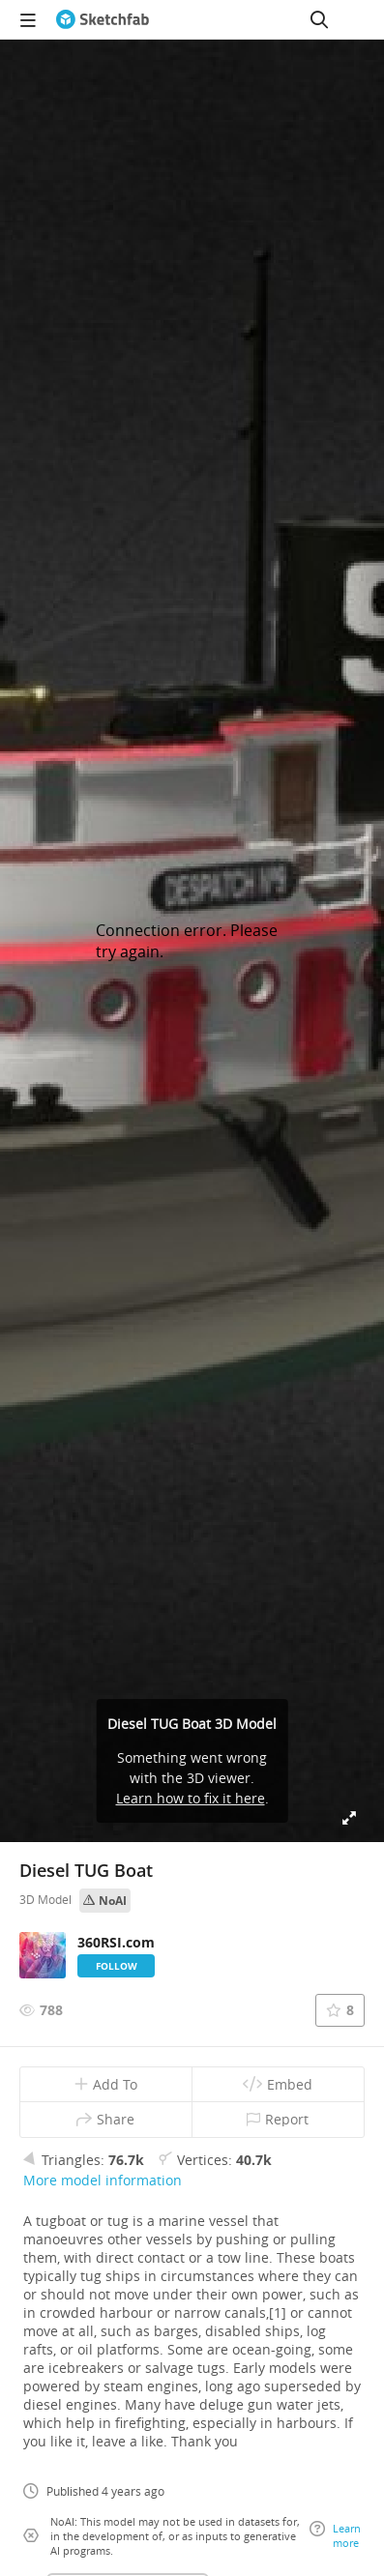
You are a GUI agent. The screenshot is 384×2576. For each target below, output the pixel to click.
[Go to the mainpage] (102, 19)
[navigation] (28, 19)
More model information (102, 2180)
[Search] (319, 19)
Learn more (335, 2535)
